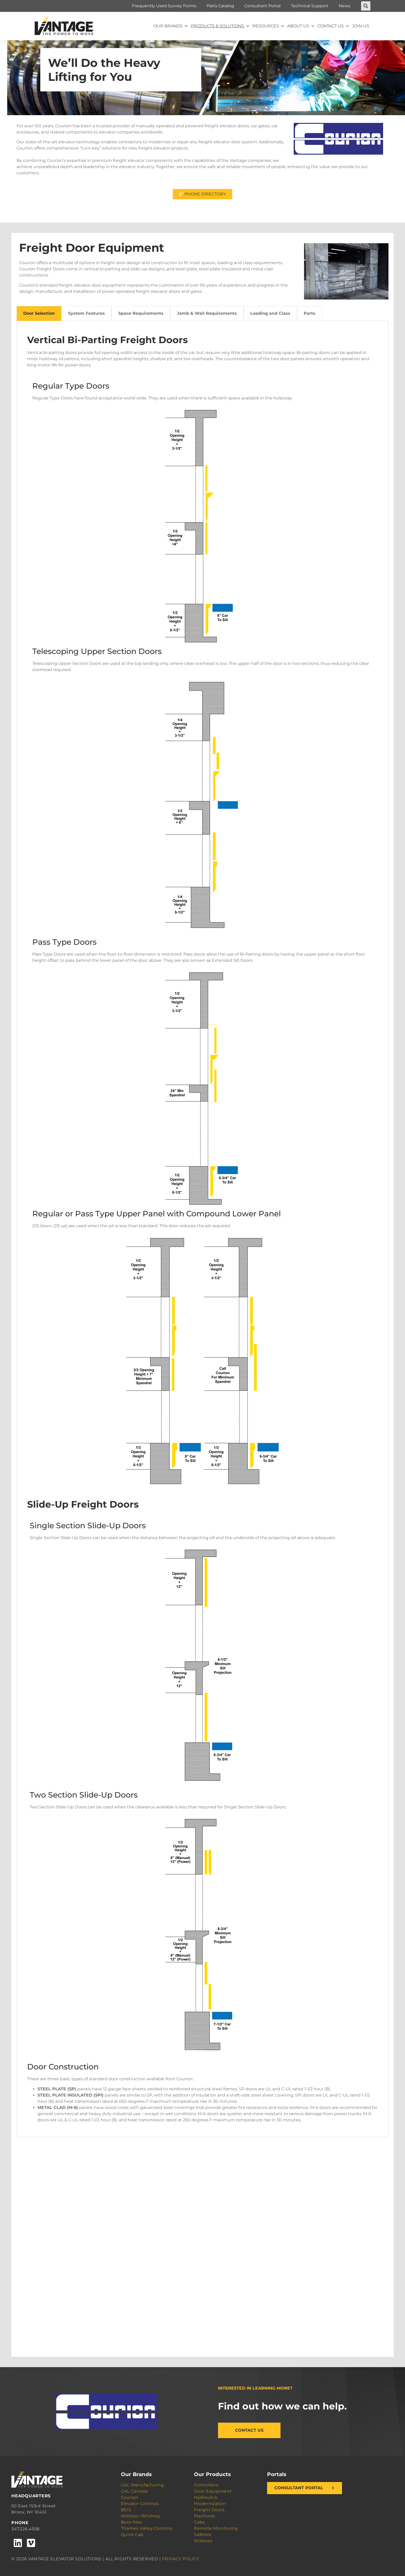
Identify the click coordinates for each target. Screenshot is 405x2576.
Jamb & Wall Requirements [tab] (207, 313)
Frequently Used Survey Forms (164, 5)
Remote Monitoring (216, 2528)
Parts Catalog (220, 5)
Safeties (203, 2534)
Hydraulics (205, 2497)
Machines (204, 2516)
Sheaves (203, 2540)
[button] (365, 6)
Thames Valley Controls (147, 2528)
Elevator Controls (140, 2503)
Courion (129, 2497)
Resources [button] (268, 26)
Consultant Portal (262, 5)
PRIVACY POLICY (180, 2558)
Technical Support (309, 5)
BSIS (126, 2509)
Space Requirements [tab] (140, 313)
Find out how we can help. (282, 2406)
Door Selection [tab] (39, 313)
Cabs (199, 2522)
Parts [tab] (309, 313)
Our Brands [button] (170, 26)
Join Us (360, 25)
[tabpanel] (202, 1229)
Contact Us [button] (333, 26)
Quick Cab (132, 2534)
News (344, 5)
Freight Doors (209, 2509)
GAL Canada (134, 2491)
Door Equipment (213, 2491)
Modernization (210, 2503)
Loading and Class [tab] (270, 313)
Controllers (206, 2485)
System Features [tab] (86, 313)
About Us (301, 26)
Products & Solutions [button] (220, 26)
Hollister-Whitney (140, 2516)
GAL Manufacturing (142, 2485)
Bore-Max (131, 2522)
